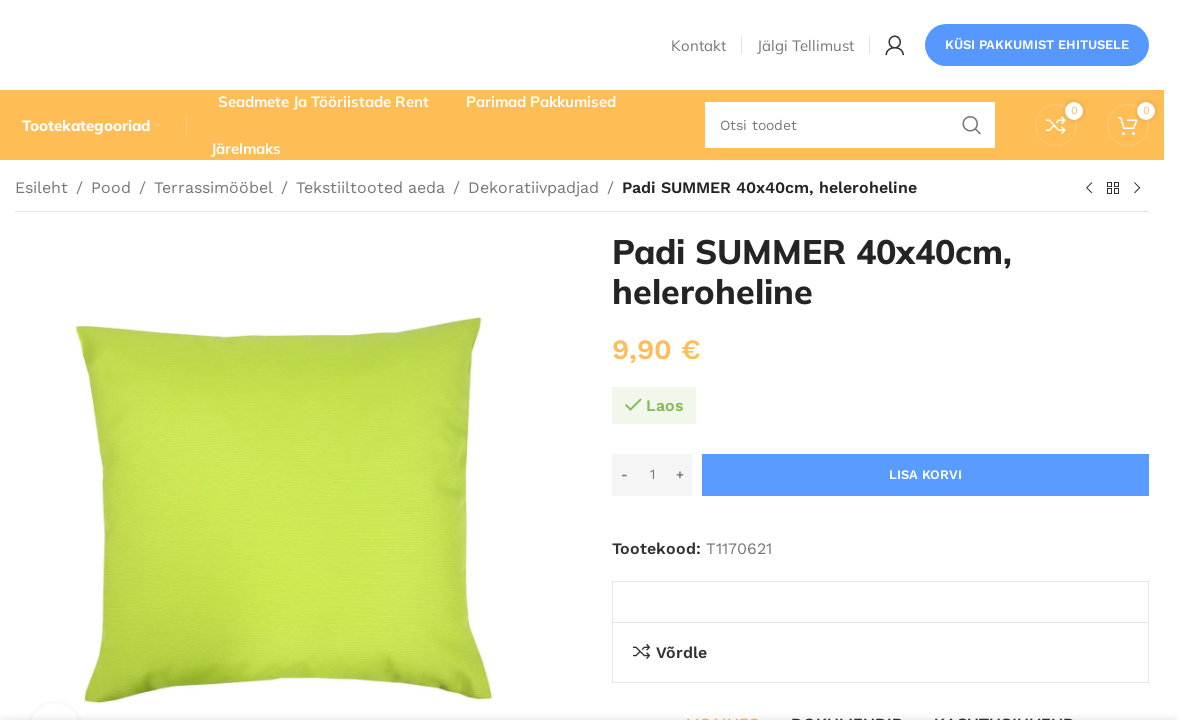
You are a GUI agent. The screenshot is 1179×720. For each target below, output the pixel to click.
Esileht (41, 187)
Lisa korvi (925, 474)
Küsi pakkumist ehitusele (1037, 44)
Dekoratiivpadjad (533, 187)
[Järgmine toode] (1137, 189)
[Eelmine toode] (1089, 189)
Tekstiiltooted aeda (370, 187)
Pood (111, 187)
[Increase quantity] (679, 475)
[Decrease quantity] (624, 475)
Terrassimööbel (213, 187)
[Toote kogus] (652, 475)
